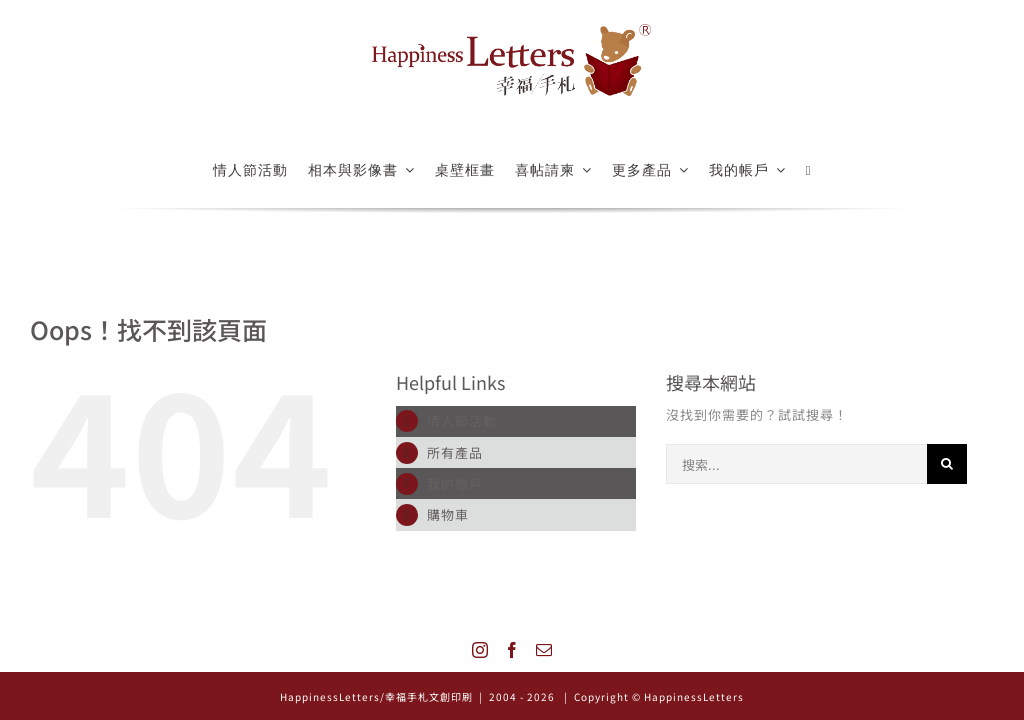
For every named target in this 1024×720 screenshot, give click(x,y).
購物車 (448, 514)
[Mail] (544, 650)
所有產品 (455, 452)
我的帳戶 (455, 483)
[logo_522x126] (512, 30)
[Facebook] (512, 650)
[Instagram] (480, 650)
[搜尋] (947, 464)
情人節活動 (462, 420)
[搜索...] (796, 464)
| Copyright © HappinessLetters (652, 696)
